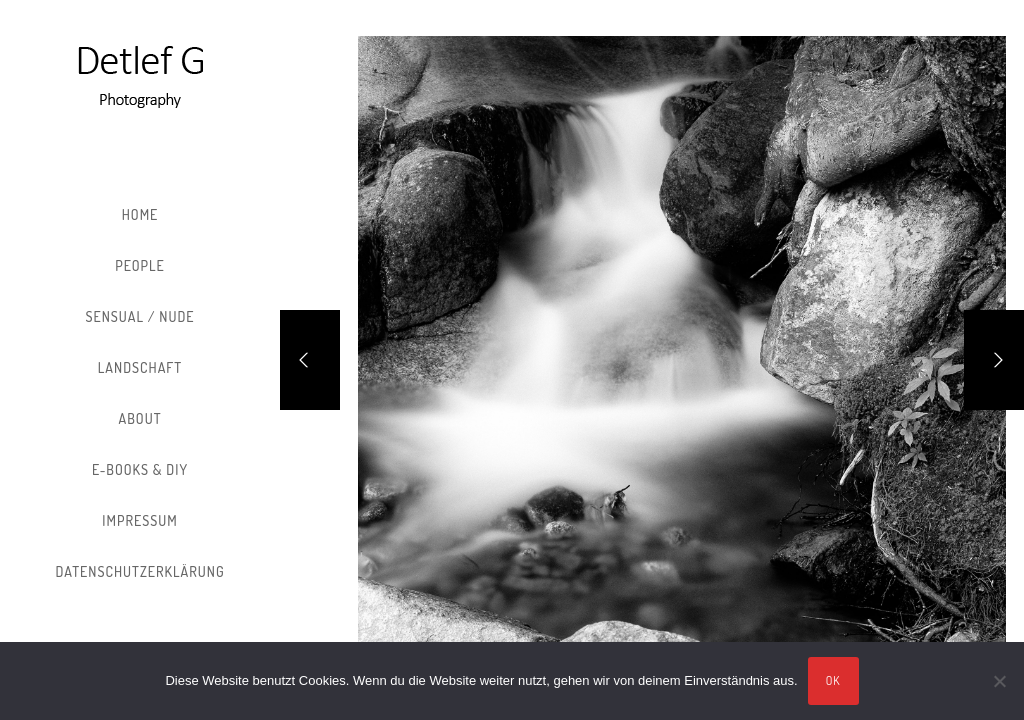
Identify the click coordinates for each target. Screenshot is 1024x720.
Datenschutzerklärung (139, 571)
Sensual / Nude (139, 316)
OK (833, 680)
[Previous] (310, 360)
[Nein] (999, 681)
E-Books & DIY (140, 469)
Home (140, 214)
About (140, 418)
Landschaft (140, 367)
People (140, 265)
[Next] (994, 360)
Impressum (139, 520)
